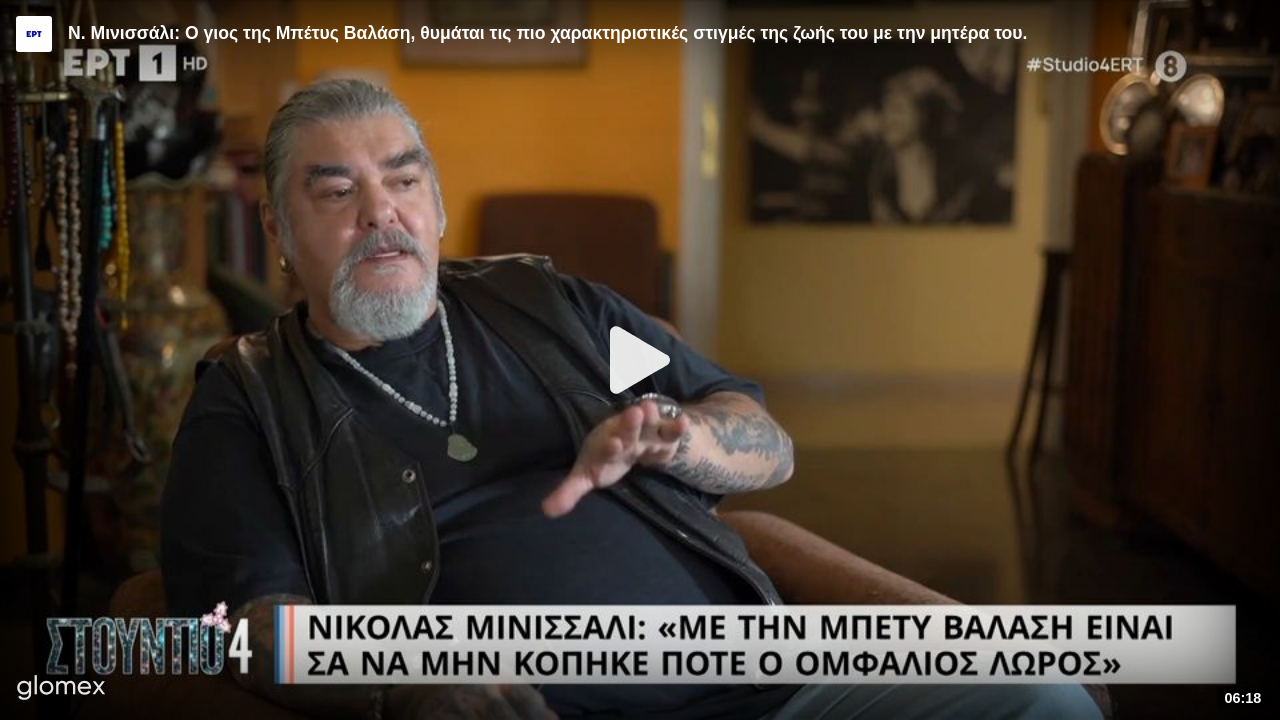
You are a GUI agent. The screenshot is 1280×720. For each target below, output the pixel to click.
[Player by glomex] (61, 689)
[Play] (640, 360)
